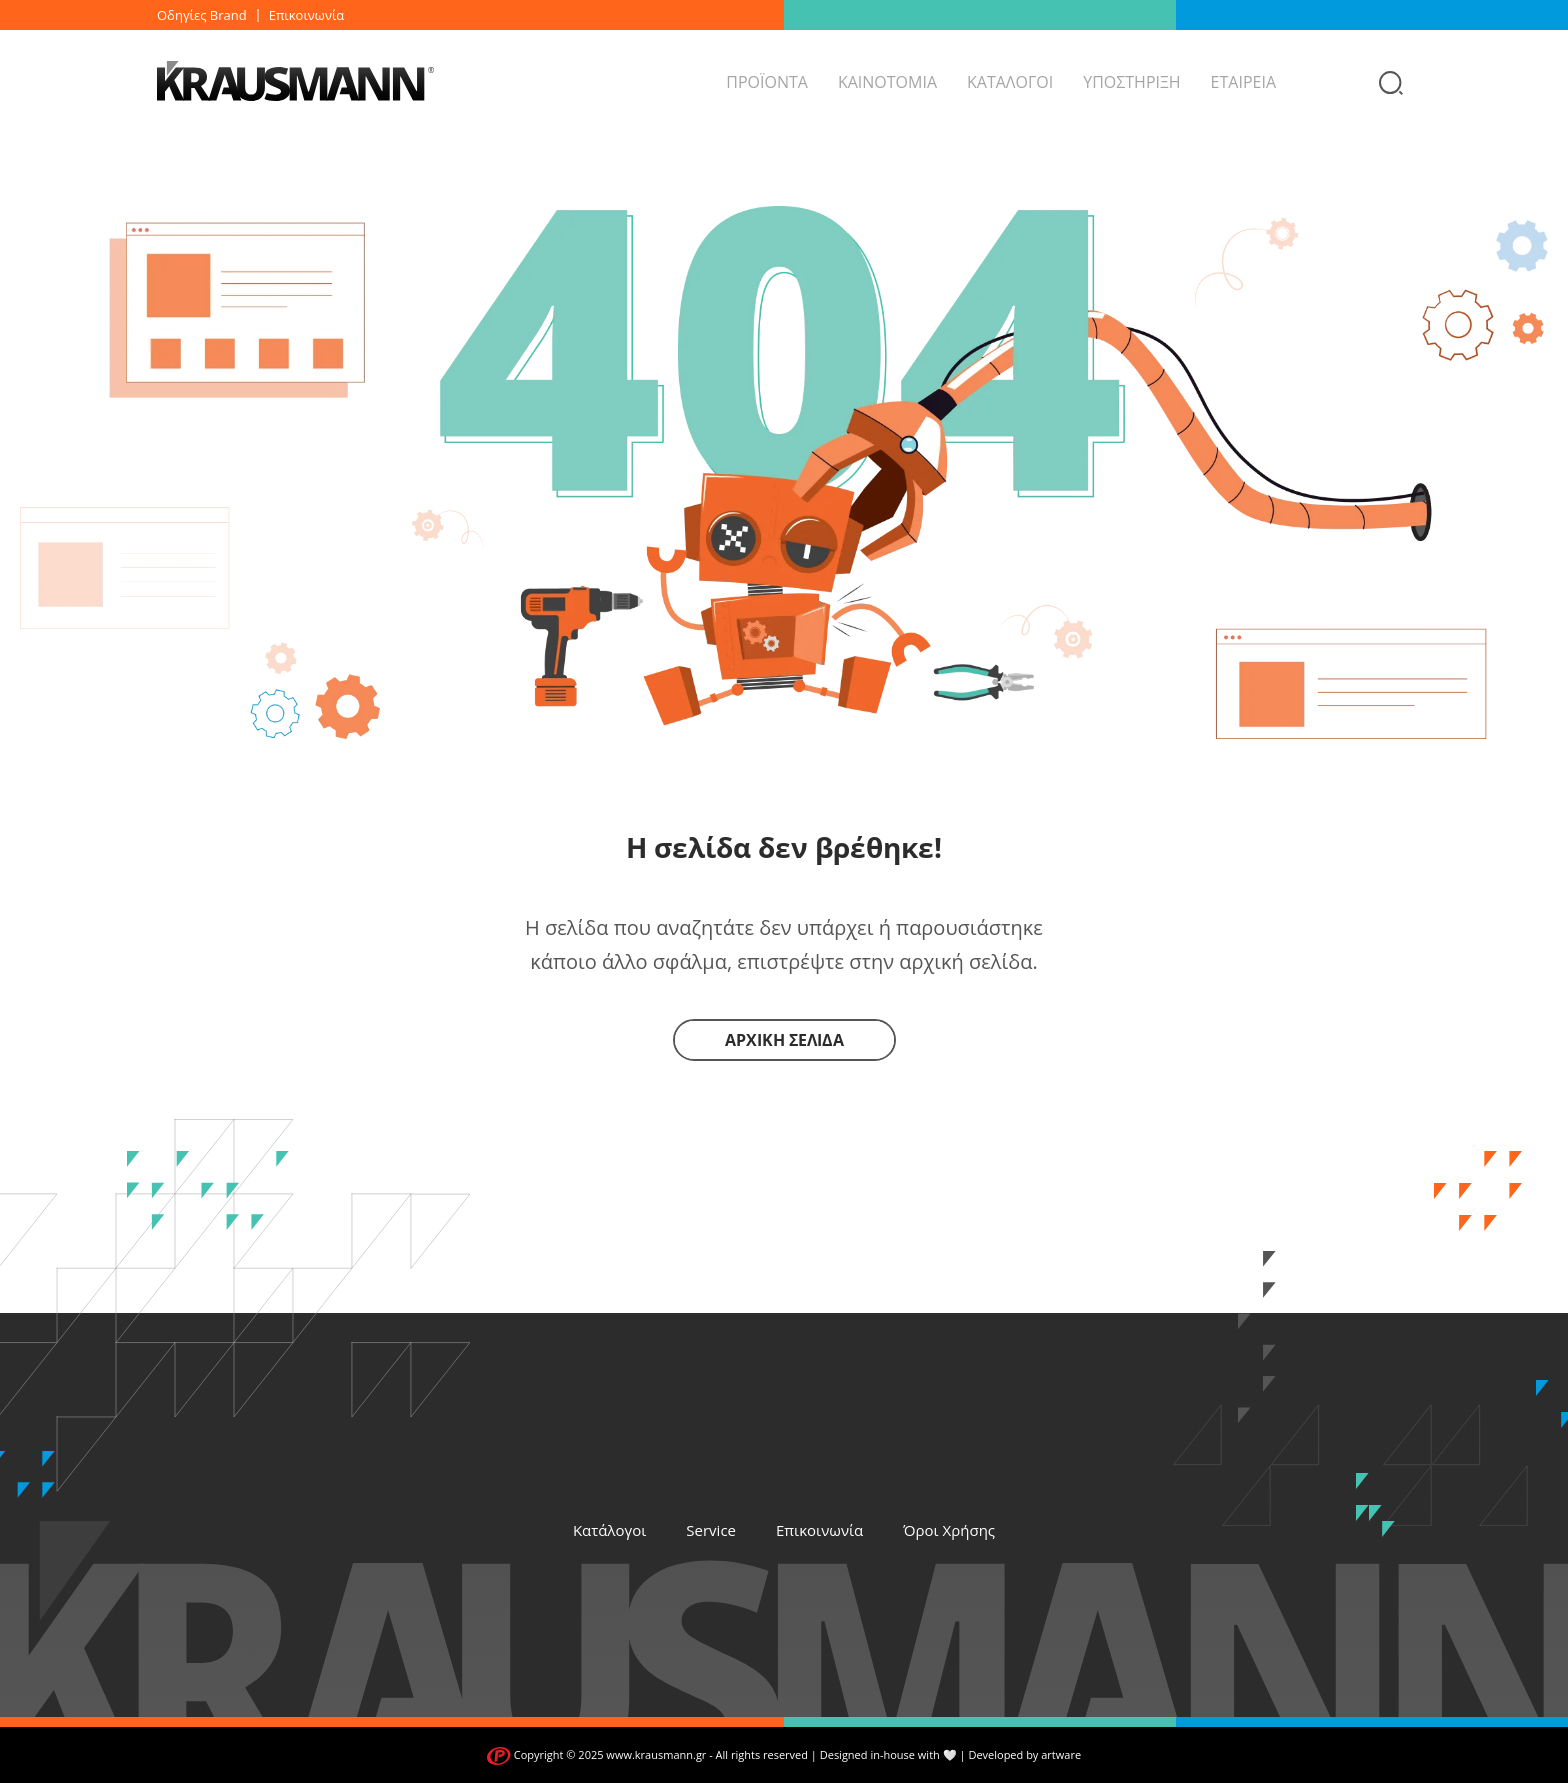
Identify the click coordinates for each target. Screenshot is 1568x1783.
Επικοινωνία (307, 15)
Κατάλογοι (609, 1530)
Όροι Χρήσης (949, 1530)
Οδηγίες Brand (202, 15)
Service (711, 1530)
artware (1061, 1754)
